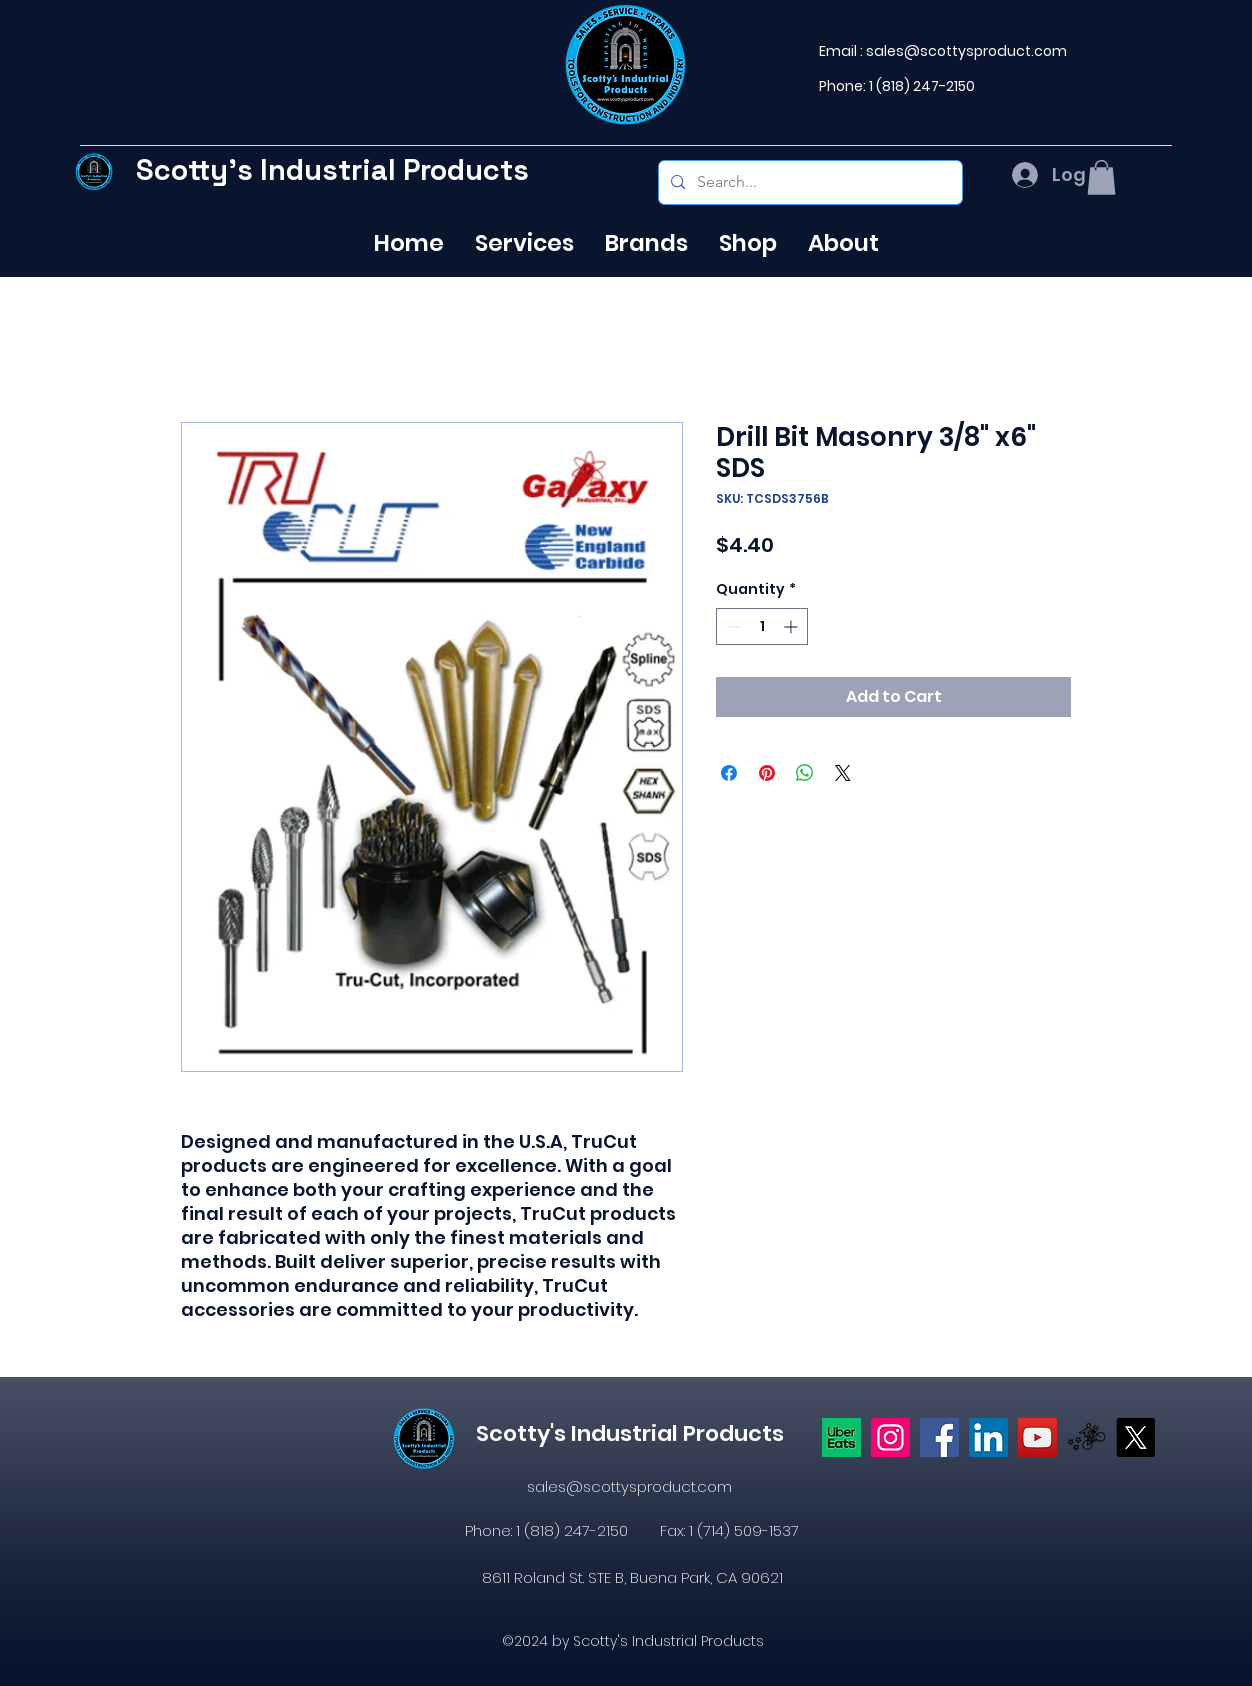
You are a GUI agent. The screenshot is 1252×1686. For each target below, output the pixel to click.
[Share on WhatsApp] (805, 773)
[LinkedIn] (988, 1437)
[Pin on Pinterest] (767, 773)
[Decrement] (731, 626)
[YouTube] (1037, 1437)
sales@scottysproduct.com (966, 51)
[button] (1101, 177)
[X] (1135, 1437)
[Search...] (808, 182)
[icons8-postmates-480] (1086, 1437)
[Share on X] (843, 773)
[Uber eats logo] (841, 1437)
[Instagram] (890, 1437)
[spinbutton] (762, 626)
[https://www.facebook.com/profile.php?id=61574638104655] (939, 1437)
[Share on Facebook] (729, 773)
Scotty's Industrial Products (332, 169)
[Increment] (792, 626)
